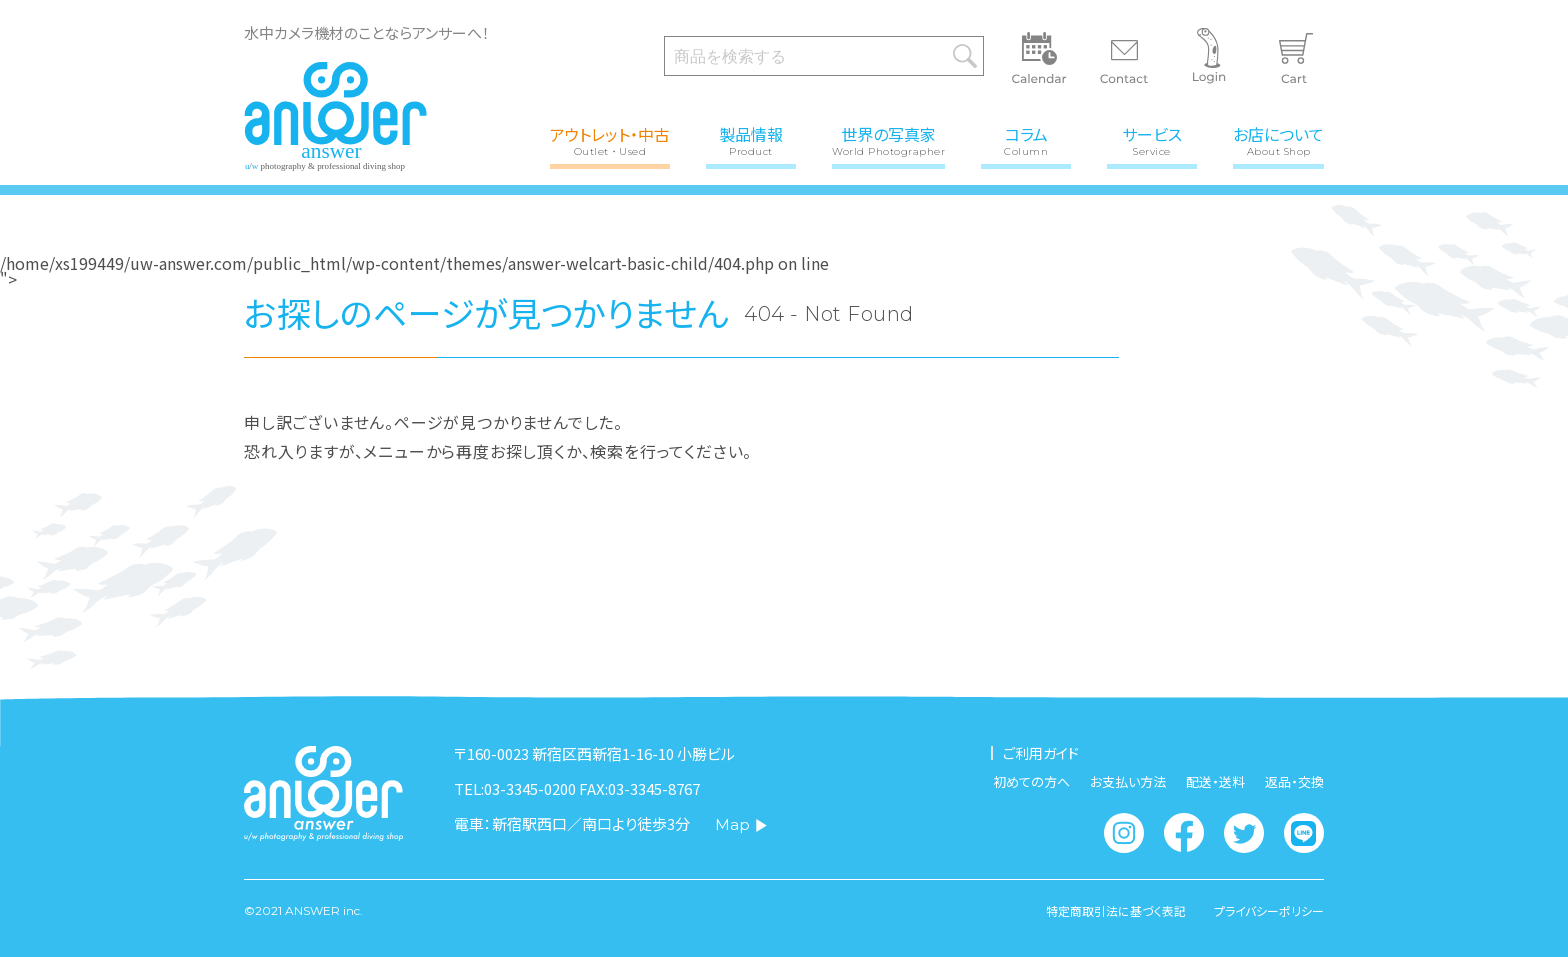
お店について (1278, 139)
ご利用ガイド (1041, 753)
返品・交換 (1294, 781)
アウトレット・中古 (610, 139)
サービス (1152, 139)
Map (741, 824)
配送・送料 (1215, 781)
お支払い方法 (1128, 781)
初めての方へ (1031, 781)
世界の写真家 (888, 139)
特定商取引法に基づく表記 (1114, 911)
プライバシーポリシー (1269, 911)
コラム (1026, 139)
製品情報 (751, 139)
